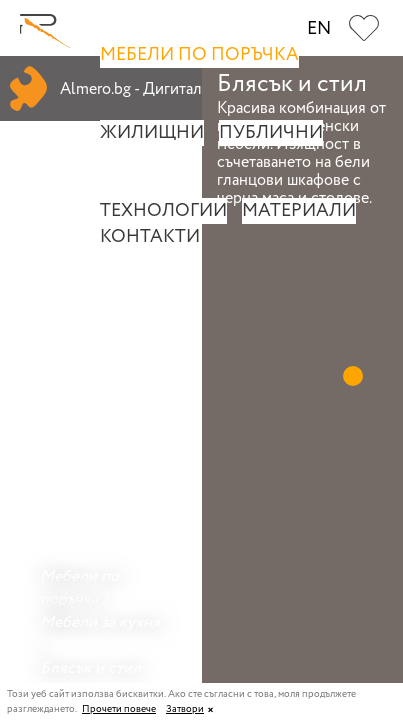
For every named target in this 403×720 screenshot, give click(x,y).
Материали (299, 211)
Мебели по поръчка (199, 55)
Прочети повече (119, 710)
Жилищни (152, 133)
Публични (271, 133)
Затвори (185, 709)
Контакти (150, 237)
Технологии (163, 211)
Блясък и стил (90, 668)
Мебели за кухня (100, 622)
